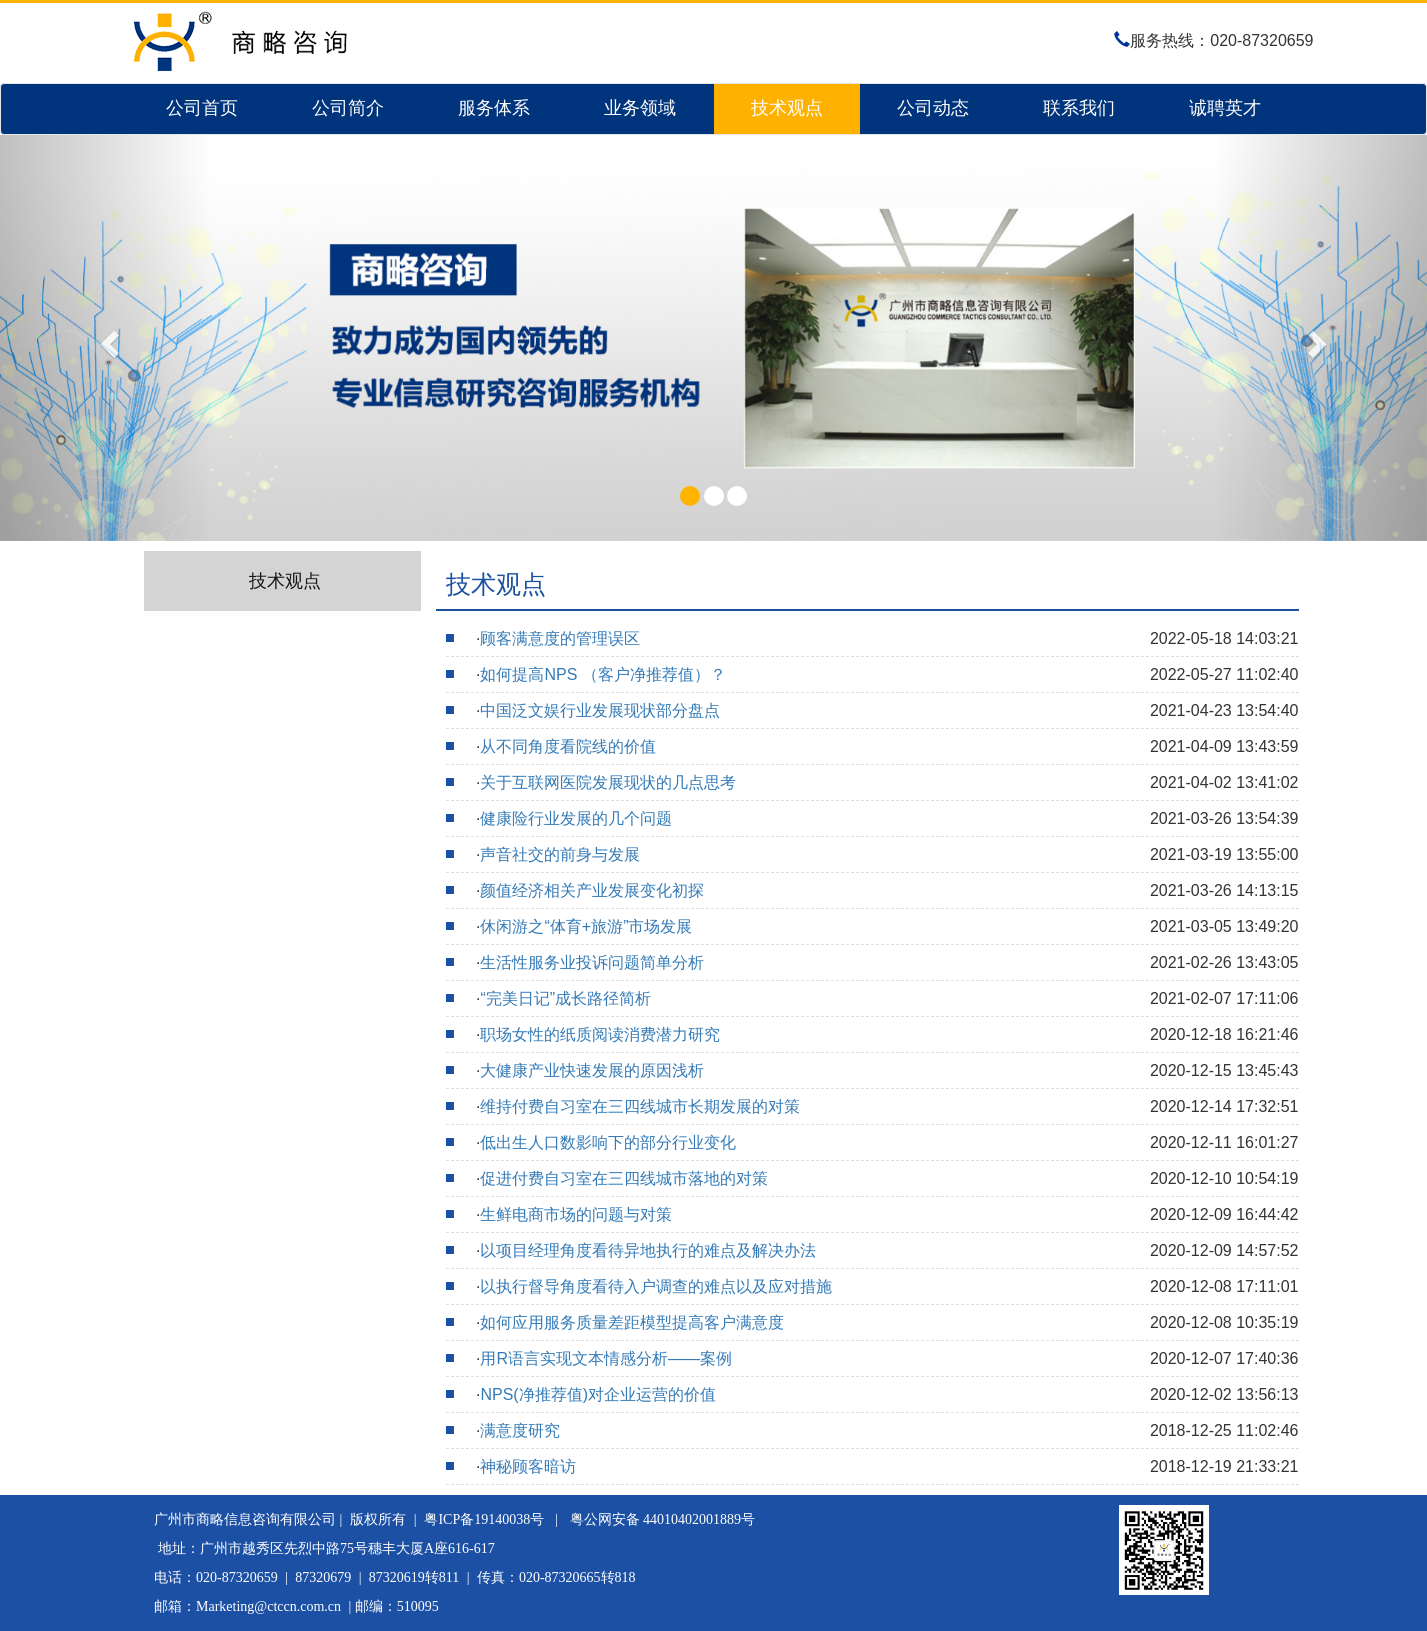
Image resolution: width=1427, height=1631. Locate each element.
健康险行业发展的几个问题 (576, 818)
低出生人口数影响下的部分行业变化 (608, 1142)
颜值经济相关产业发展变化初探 (592, 890)
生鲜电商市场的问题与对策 (576, 1214)
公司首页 (202, 108)
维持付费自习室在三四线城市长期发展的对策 (640, 1106)
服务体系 (494, 108)
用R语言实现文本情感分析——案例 (606, 1358)
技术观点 (787, 108)
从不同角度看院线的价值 (568, 746)
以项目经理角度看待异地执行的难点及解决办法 (648, 1250)
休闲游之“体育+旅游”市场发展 (586, 926)
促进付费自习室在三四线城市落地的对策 (624, 1178)
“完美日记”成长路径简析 (565, 998)
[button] (107, 338)
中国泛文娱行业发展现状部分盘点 (600, 710)
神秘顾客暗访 (528, 1466)
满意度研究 (520, 1430)
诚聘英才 (1225, 108)
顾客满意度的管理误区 (560, 638)
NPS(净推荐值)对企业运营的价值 (598, 1394)
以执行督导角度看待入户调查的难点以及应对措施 (656, 1286)
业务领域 (640, 108)
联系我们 (1079, 108)
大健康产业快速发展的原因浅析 (592, 1070)
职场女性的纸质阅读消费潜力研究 (600, 1034)
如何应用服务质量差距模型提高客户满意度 (632, 1322)
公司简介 (348, 108)
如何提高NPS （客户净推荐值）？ (602, 674)
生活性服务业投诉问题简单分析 (592, 962)
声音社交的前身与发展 (560, 854)
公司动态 (933, 108)
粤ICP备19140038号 (484, 1519)
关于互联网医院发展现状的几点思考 (608, 782)
